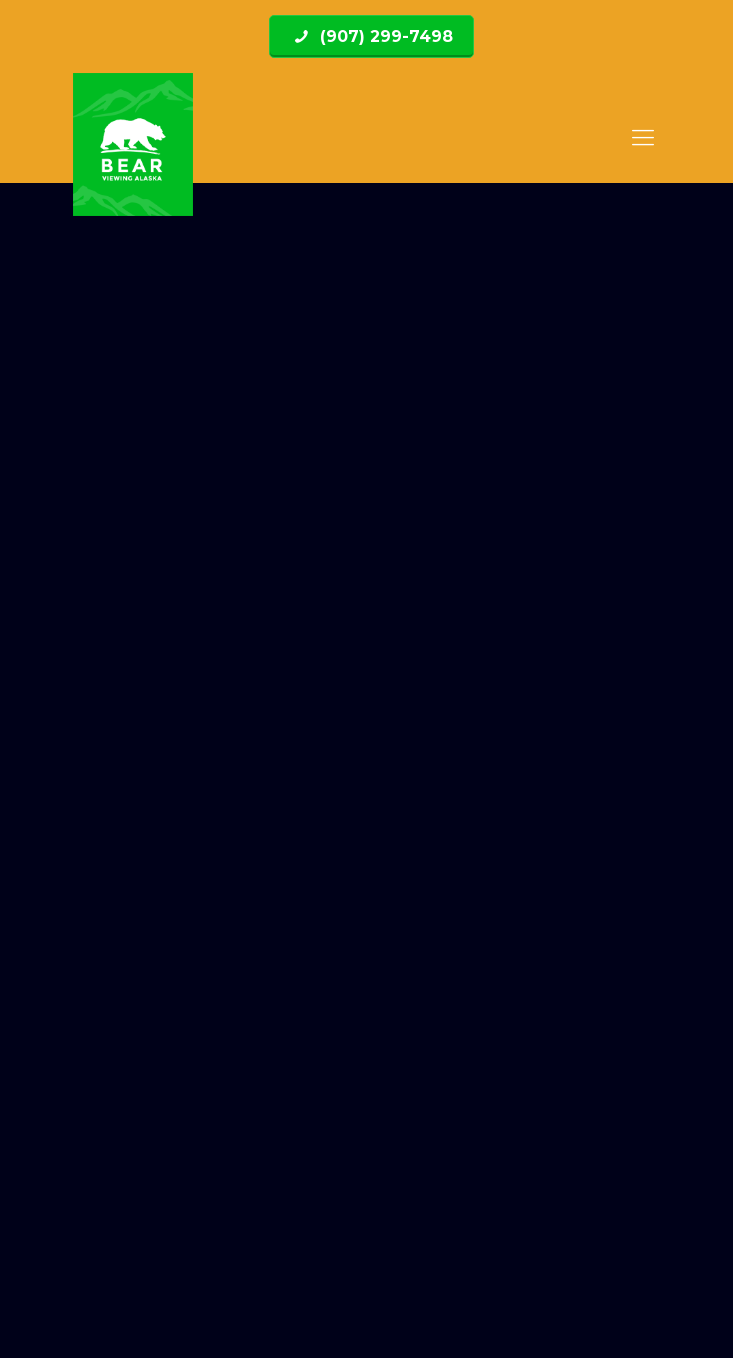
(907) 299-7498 (384, 36)
